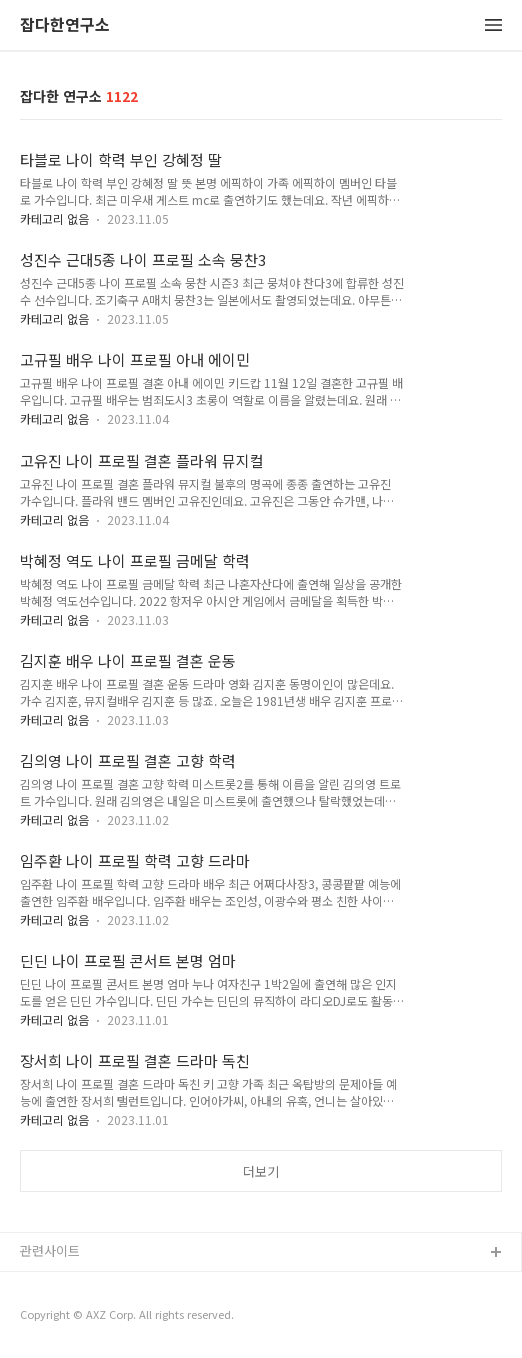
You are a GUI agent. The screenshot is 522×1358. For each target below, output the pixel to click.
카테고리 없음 (54, 218)
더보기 (261, 1171)
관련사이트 (50, 1250)
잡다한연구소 (65, 25)
